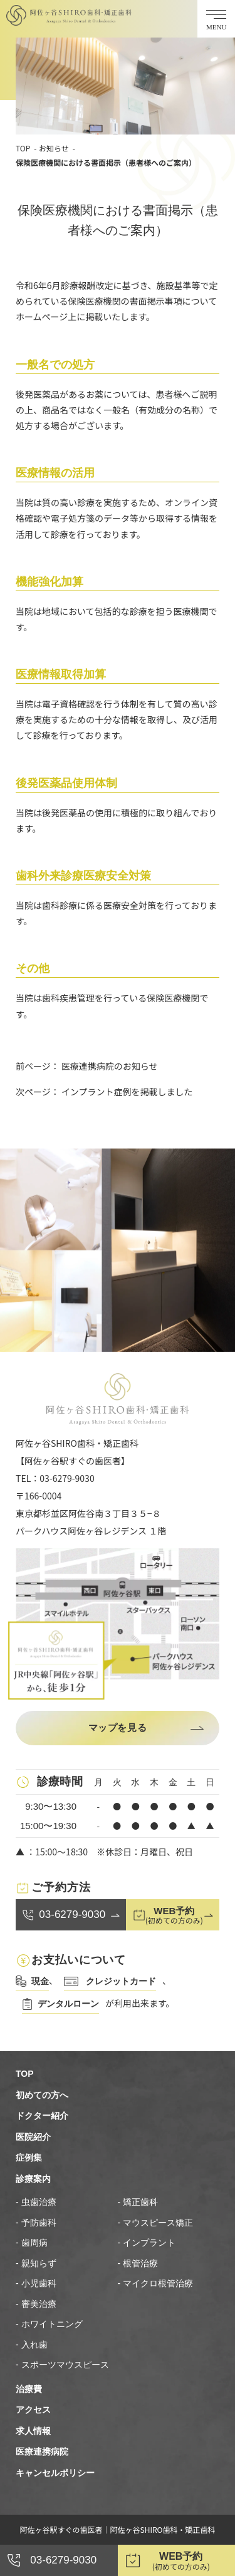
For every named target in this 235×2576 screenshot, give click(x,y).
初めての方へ (42, 2095)
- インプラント (147, 2243)
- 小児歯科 (36, 2283)
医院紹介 (33, 2137)
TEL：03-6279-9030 (55, 1478)
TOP (23, 148)
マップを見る (117, 1727)
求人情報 (33, 2431)
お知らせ (54, 148)
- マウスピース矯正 (156, 2223)
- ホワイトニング (49, 2324)
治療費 (29, 2389)
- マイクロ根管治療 (156, 2283)
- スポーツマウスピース (62, 2365)
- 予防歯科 (36, 2223)
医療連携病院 (42, 2452)
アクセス (33, 2410)
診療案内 (33, 2179)
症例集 (29, 2158)
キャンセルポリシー (55, 2473)
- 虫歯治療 (36, 2202)
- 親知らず (36, 2263)
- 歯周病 (32, 2243)
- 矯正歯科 (138, 2202)
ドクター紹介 (42, 2116)
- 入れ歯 (32, 2345)
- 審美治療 (36, 2304)
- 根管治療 (138, 2263)
